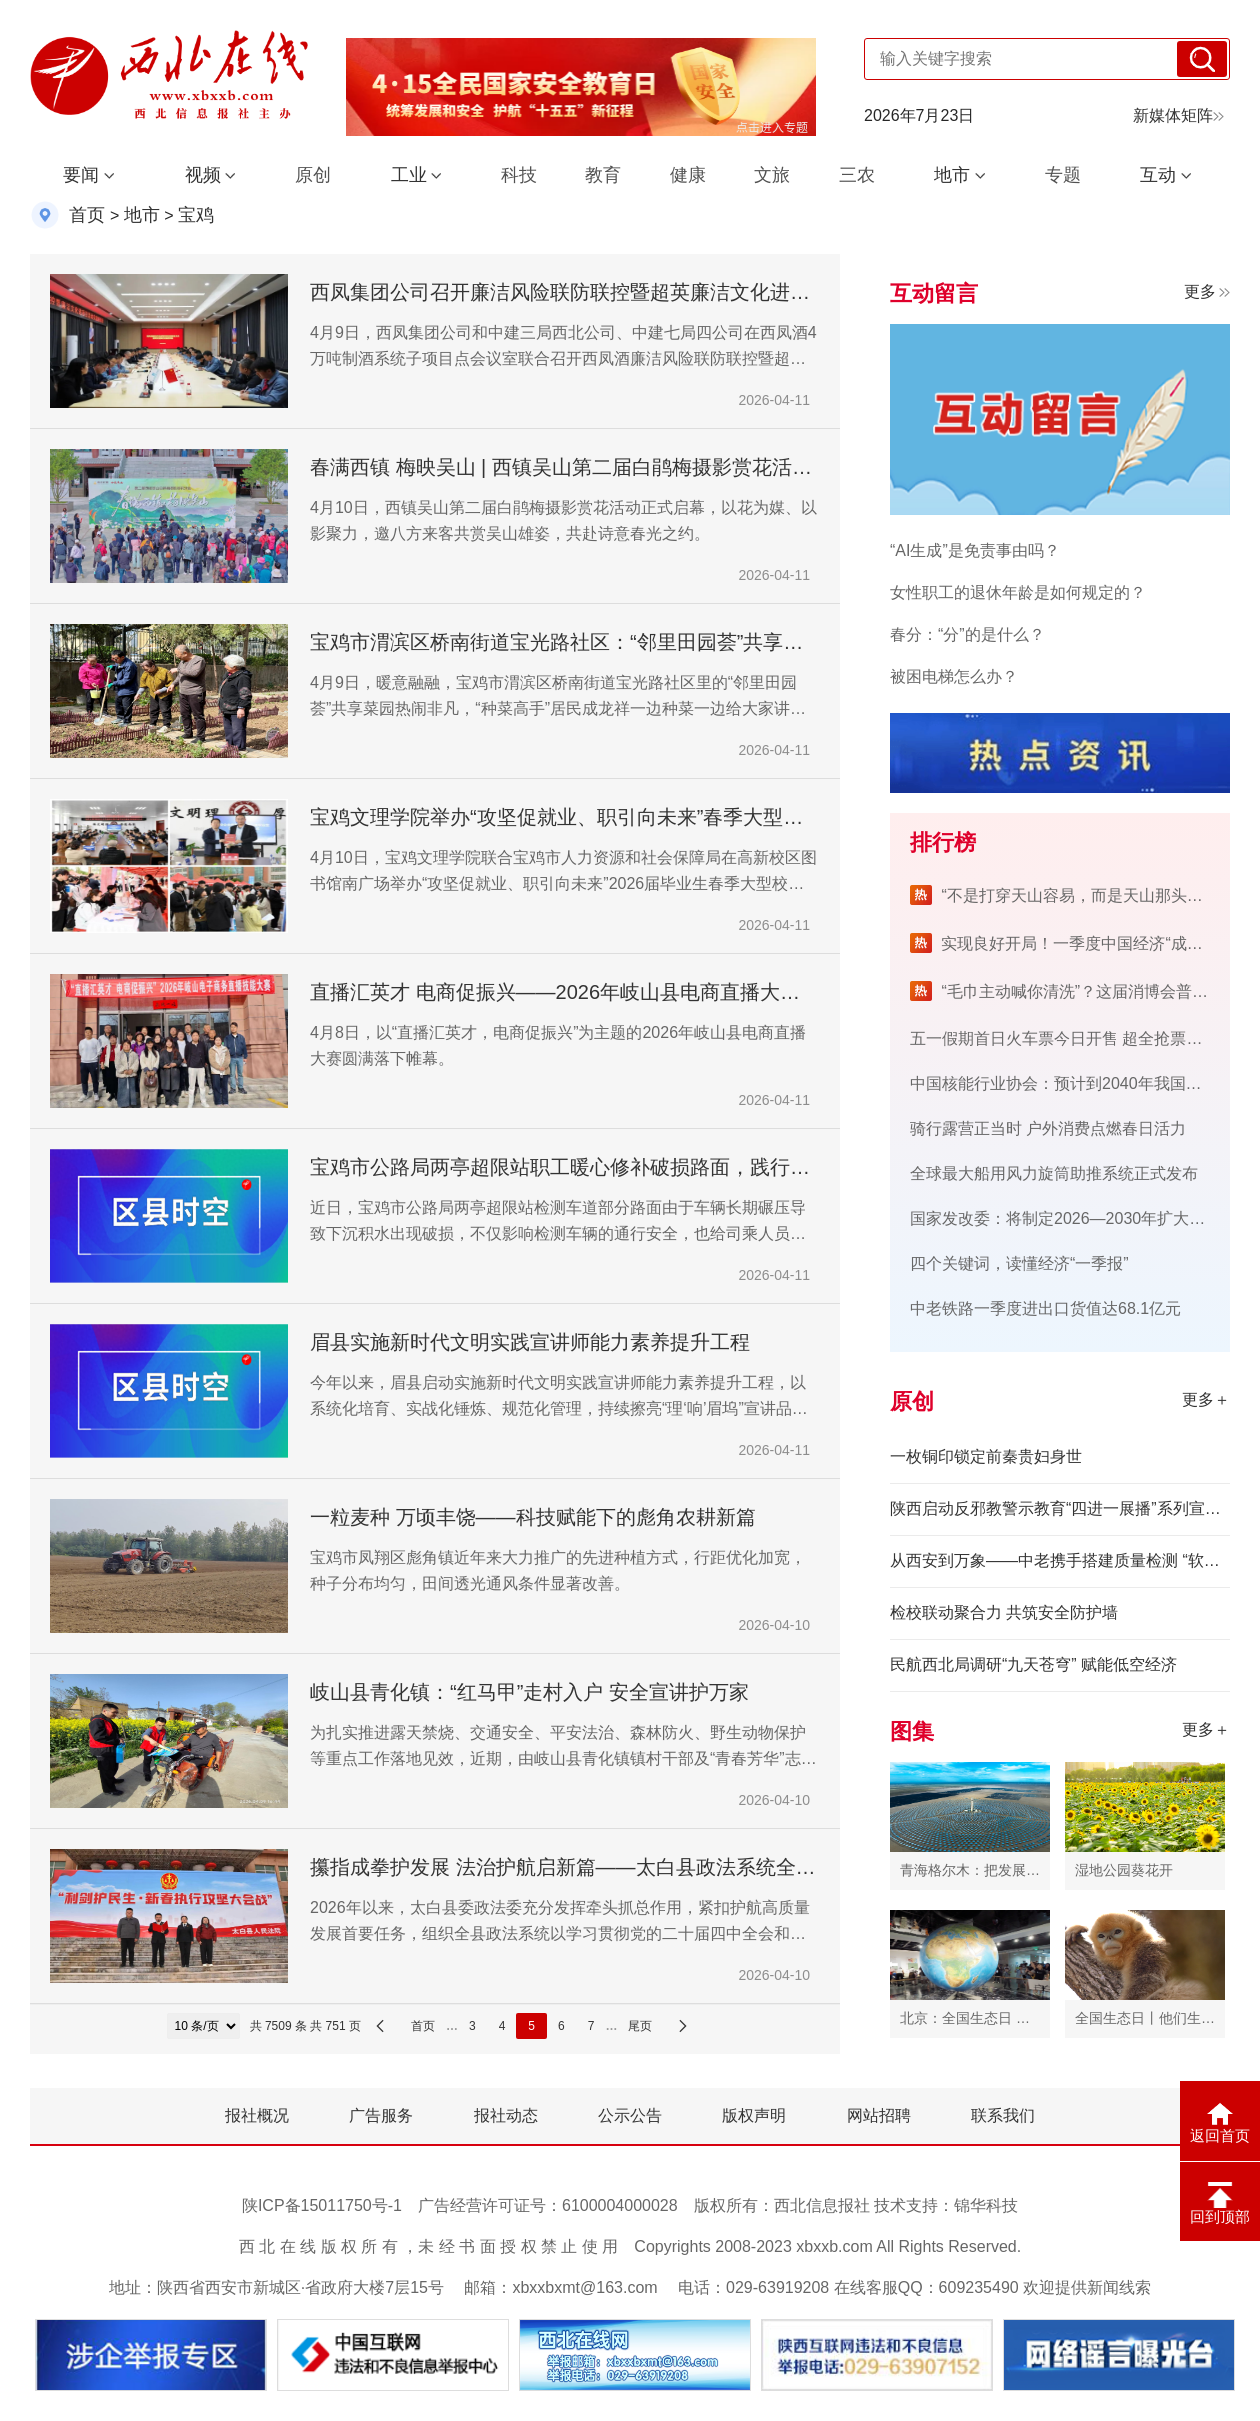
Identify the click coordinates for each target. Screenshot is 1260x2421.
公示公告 (630, 2115)
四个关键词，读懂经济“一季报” (1019, 1263)
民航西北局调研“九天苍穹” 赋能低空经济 (1033, 1664)
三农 (857, 175)
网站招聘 (879, 2115)
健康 (688, 175)
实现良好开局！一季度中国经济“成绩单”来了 (1098, 943)
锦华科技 (986, 2205)
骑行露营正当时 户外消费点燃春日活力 (1048, 1128)
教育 (603, 175)
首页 (87, 215)
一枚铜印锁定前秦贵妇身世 (986, 1456)
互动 (1158, 175)
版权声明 (754, 2115)
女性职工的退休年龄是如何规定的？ (1018, 592)
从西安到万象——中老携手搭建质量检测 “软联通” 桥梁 (1060, 1560)
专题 (1063, 175)
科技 (519, 175)
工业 (409, 175)
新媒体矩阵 (1178, 115)
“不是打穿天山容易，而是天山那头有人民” (1090, 895)
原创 (313, 175)
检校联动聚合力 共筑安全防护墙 (1004, 1612)
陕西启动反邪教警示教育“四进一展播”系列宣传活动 (1060, 1508)
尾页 (640, 2026)
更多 (1207, 291)
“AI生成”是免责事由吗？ (975, 550)
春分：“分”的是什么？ (967, 634)
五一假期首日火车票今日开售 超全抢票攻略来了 (1080, 1038)
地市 (952, 175)
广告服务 (381, 2115)
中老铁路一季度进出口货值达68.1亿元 (1045, 1308)
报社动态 (506, 2115)
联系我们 (1003, 2115)
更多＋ (1206, 1399)
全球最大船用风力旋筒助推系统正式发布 (1054, 1173)
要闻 (81, 175)
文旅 (772, 175)
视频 (203, 175)
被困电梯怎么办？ (954, 676)
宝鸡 (196, 215)
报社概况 (257, 2115)
